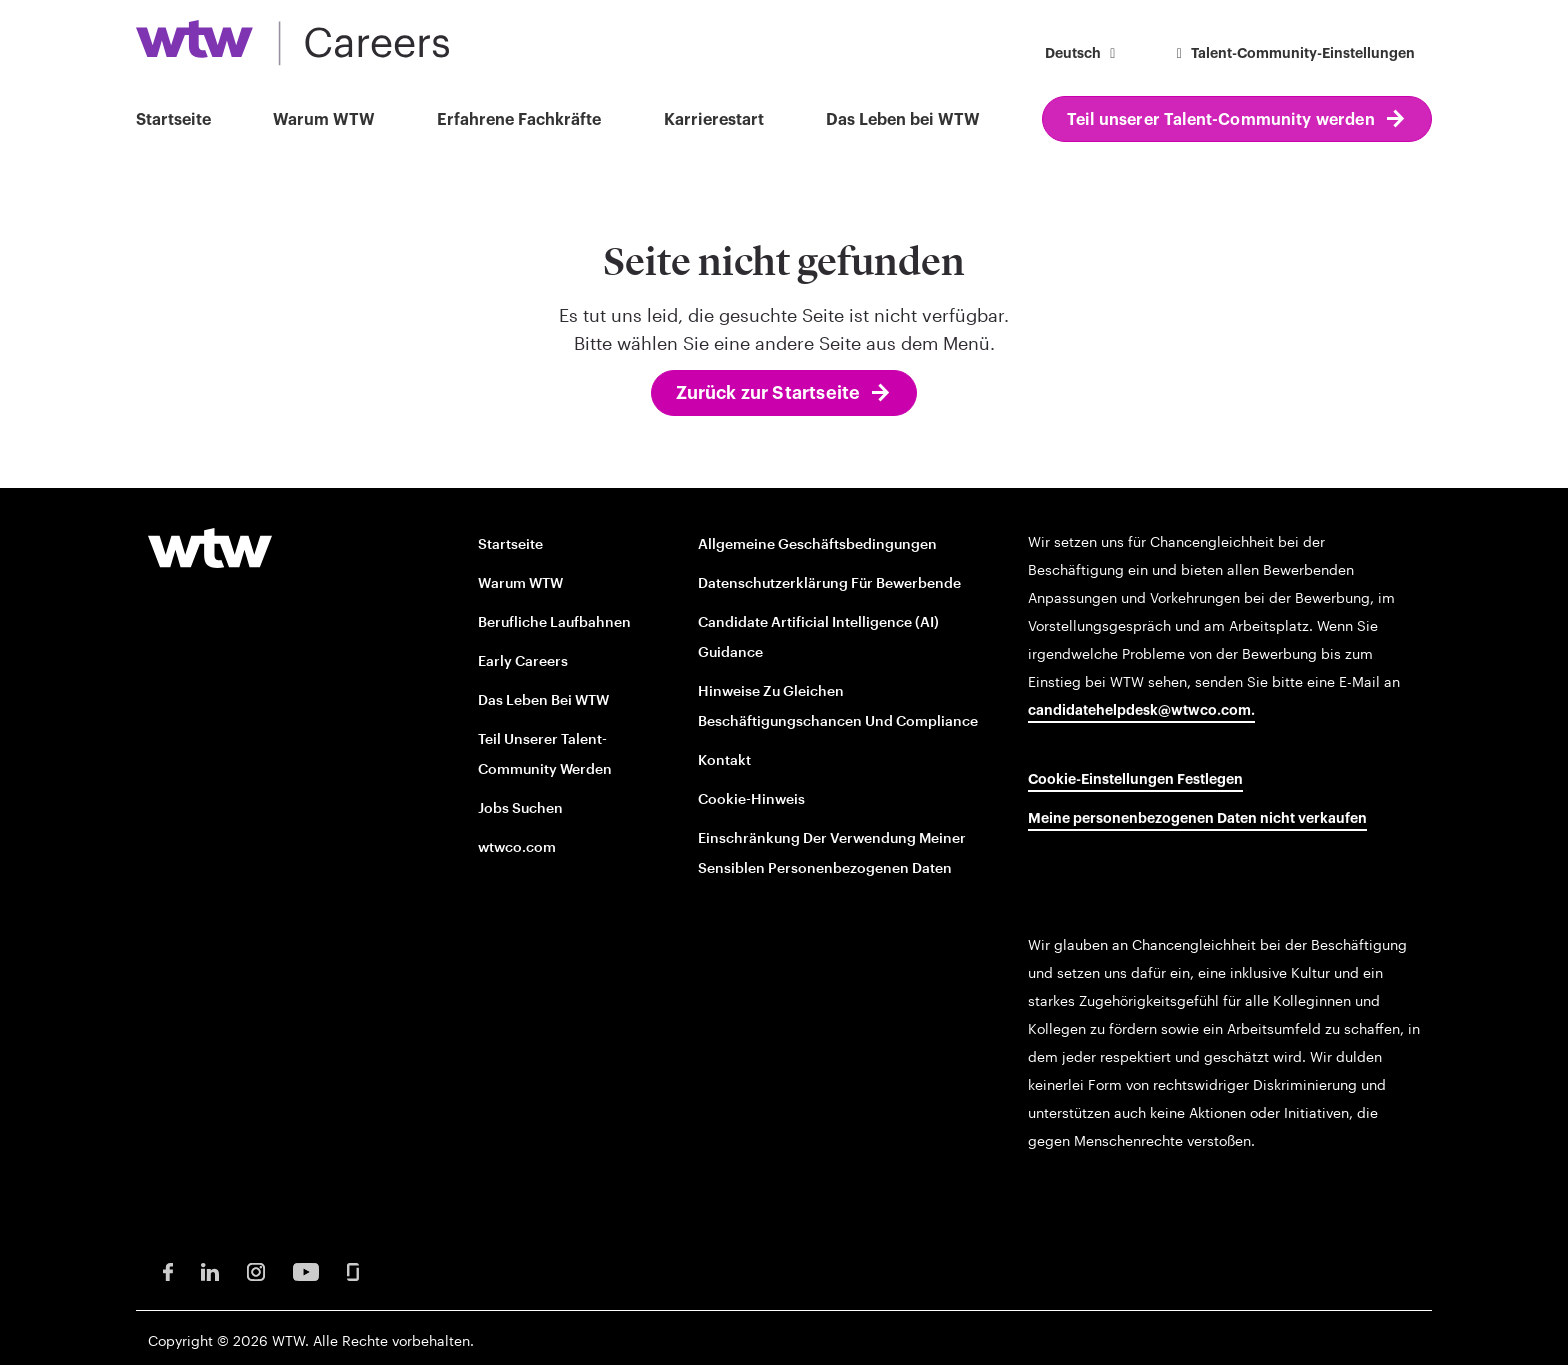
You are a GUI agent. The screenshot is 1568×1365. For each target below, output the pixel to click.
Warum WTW (324, 120)
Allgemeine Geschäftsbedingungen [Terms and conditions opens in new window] (817, 543)
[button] (1083, 55)
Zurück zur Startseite (768, 393)
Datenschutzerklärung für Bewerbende (829, 582)
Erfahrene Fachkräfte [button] (519, 120)
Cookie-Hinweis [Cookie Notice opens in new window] (751, 798)
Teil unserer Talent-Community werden (1221, 120)
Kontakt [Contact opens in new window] (724, 759)
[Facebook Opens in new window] (168, 1270)
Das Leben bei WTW (903, 120)
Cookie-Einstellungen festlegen (1135, 780)
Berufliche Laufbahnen (554, 621)
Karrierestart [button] (714, 120)
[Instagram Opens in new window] (256, 1270)
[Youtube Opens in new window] (306, 1270)
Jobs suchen (520, 807)
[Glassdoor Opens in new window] (353, 1270)
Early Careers (523, 660)
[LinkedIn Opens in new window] (210, 1270)
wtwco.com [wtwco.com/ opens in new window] (517, 846)
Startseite (173, 120)
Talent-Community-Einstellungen (1293, 54)
